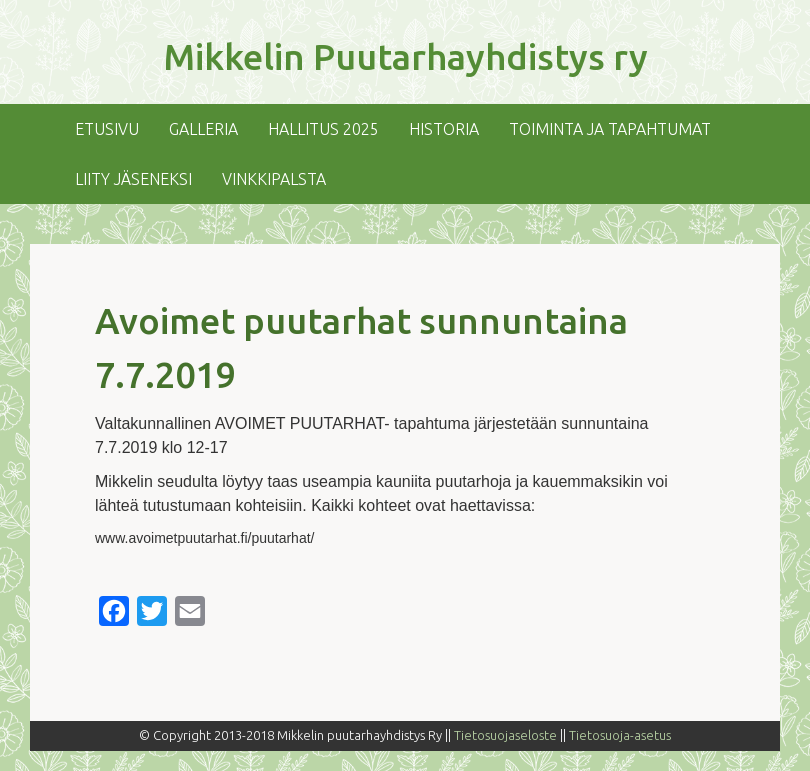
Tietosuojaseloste (505, 735)
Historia (444, 129)
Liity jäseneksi (133, 179)
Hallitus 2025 (323, 129)
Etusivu (107, 129)
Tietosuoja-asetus (620, 735)
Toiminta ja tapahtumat (610, 129)
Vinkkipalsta (274, 179)
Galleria (203, 129)
